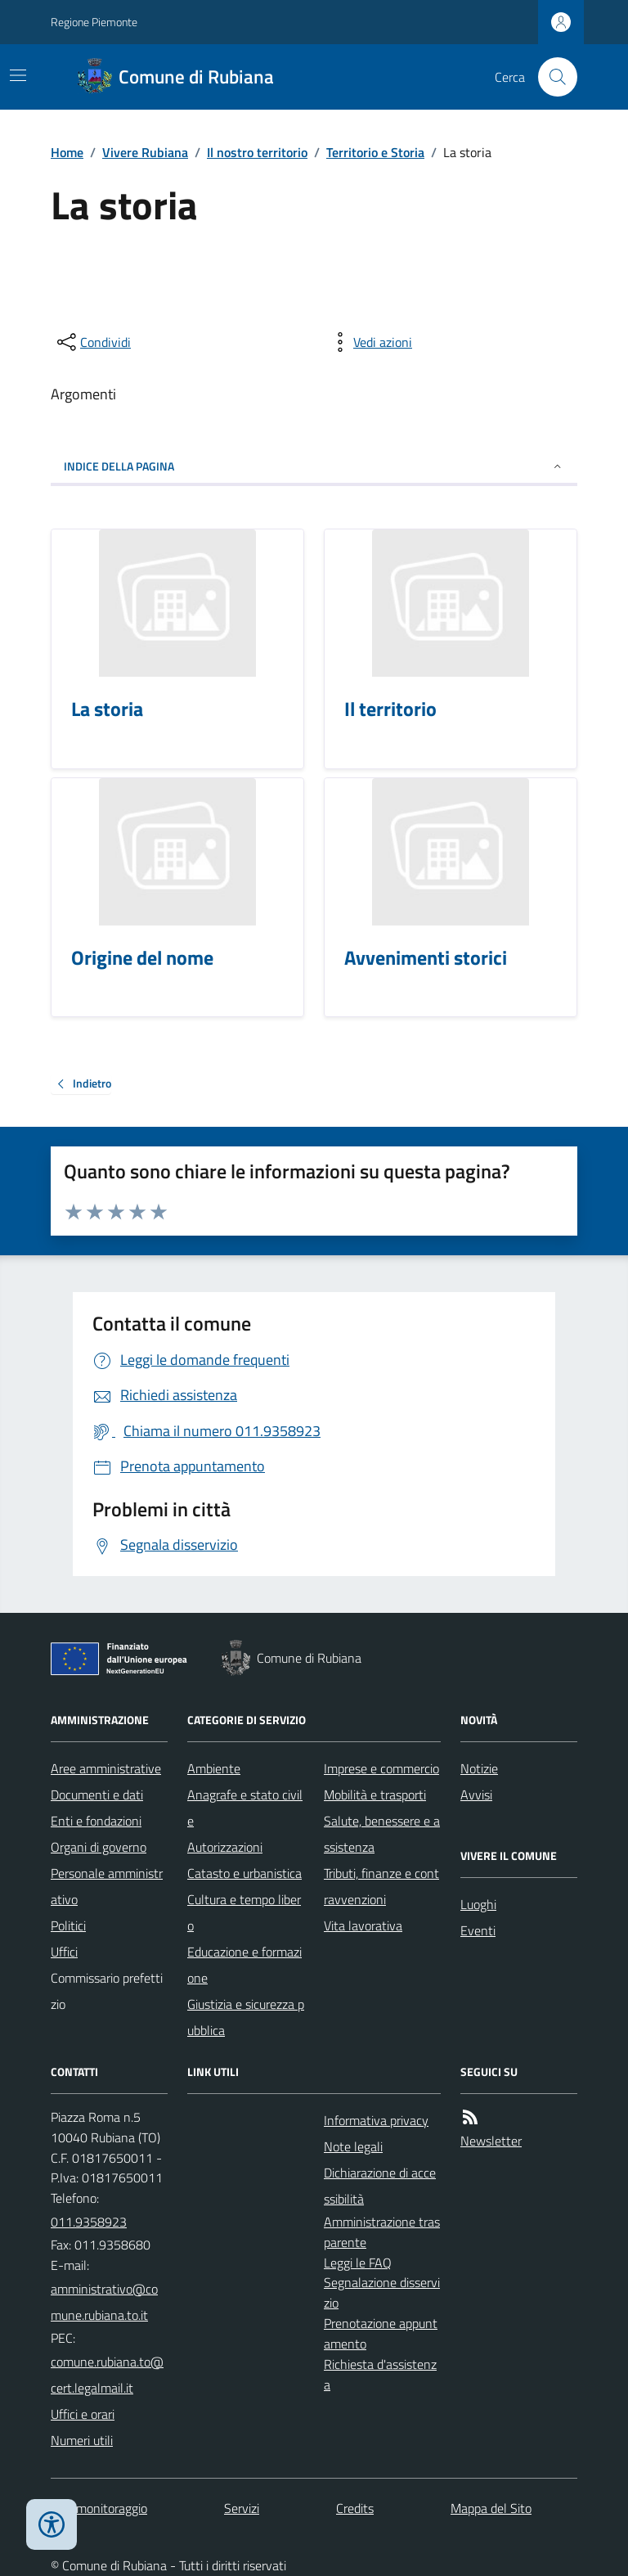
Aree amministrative (106, 1768)
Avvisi (476, 1794)
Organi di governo (98, 1847)
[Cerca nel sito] (551, 77)
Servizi (241, 2508)
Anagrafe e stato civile (245, 1808)
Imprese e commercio (381, 1768)
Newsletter (491, 2140)
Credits (355, 2508)
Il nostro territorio (257, 152)
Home (67, 152)
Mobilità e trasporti (375, 1794)
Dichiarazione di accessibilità (380, 2186)
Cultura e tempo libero (244, 1912)
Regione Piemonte (94, 21)
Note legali (353, 2146)
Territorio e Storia (375, 152)
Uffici (64, 1951)
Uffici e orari (82, 2414)
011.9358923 (89, 2221)
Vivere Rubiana (145, 152)
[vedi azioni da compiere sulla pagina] (369, 342)
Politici (68, 1925)
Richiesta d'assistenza (380, 2374)
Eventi (478, 1930)
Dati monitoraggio (99, 2508)
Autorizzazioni (224, 1847)
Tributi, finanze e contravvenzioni (381, 1886)
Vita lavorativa (363, 1925)
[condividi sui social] (92, 342)
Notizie (479, 1768)
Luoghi (478, 1904)
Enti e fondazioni (96, 1821)
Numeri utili (82, 2440)
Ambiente (213, 1768)
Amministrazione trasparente (382, 2232)
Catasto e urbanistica (244, 1873)
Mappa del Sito (491, 2508)
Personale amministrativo (107, 1886)
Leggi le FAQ (358, 2262)
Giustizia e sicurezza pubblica (245, 2017)
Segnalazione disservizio (382, 2292)
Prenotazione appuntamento (380, 2333)
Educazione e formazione (244, 1965)
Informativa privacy (376, 2120)
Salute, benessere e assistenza (382, 1834)
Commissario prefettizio (107, 1991)
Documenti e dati (97, 1794)
